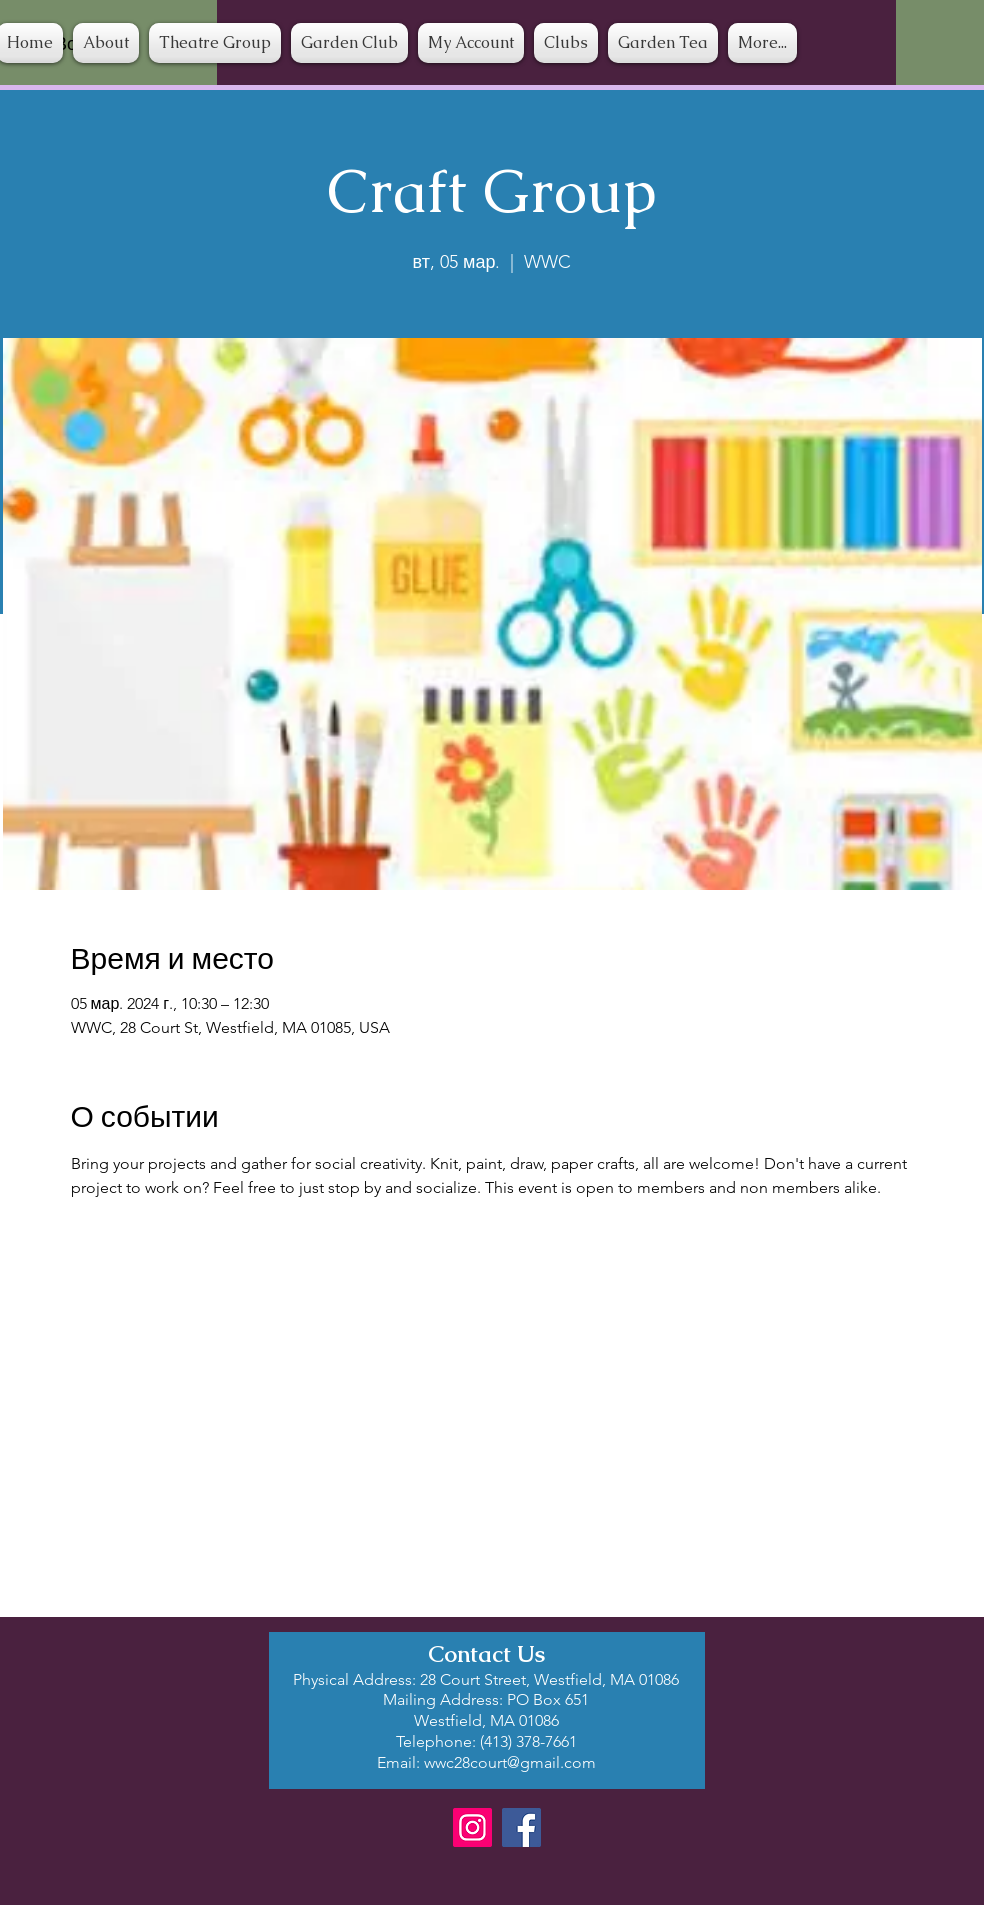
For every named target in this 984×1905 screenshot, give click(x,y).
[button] (566, 43)
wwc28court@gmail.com (510, 1762)
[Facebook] (521, 1827)
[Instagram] (472, 1827)
